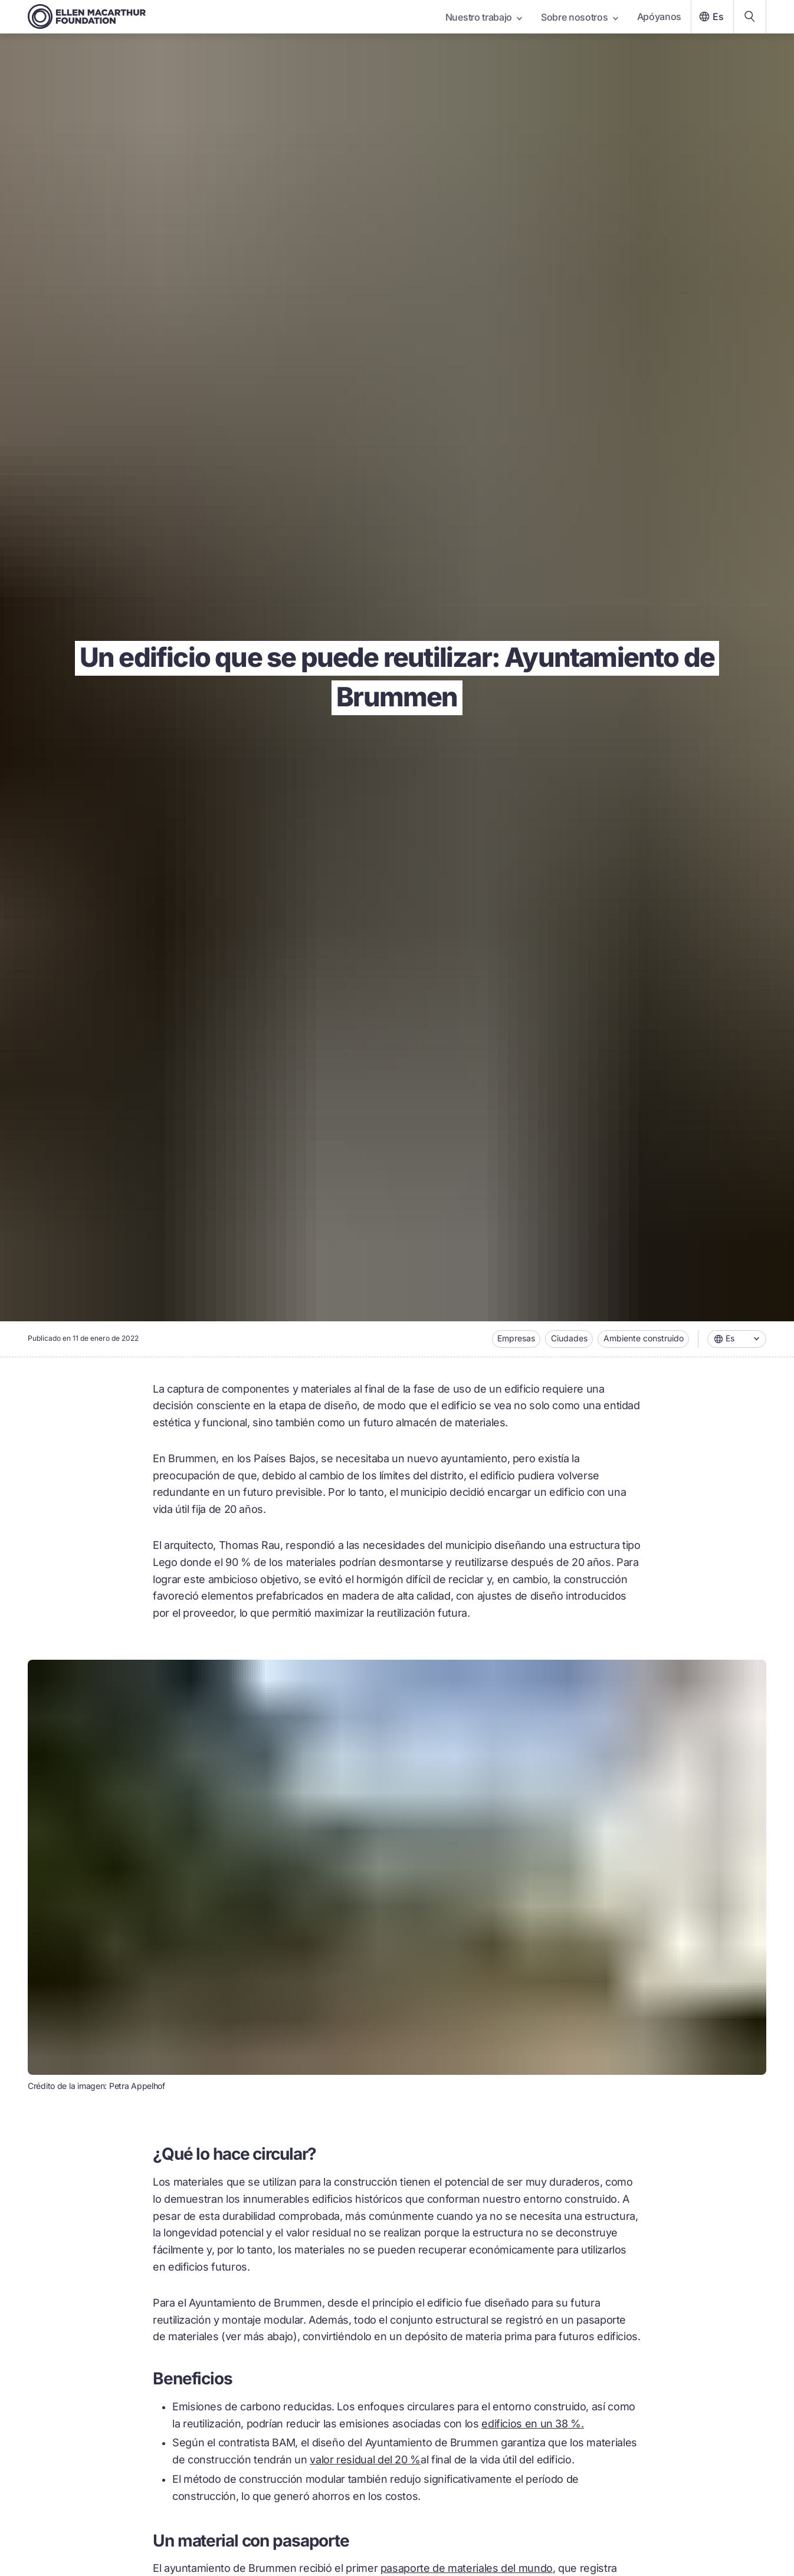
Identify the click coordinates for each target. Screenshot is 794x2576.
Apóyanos (659, 16)
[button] (736, 1339)
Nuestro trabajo (483, 17)
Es (710, 16)
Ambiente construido (643, 1338)
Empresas (516, 1338)
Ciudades (569, 1338)
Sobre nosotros (579, 17)
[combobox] (736, 1339)
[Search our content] (749, 16)
